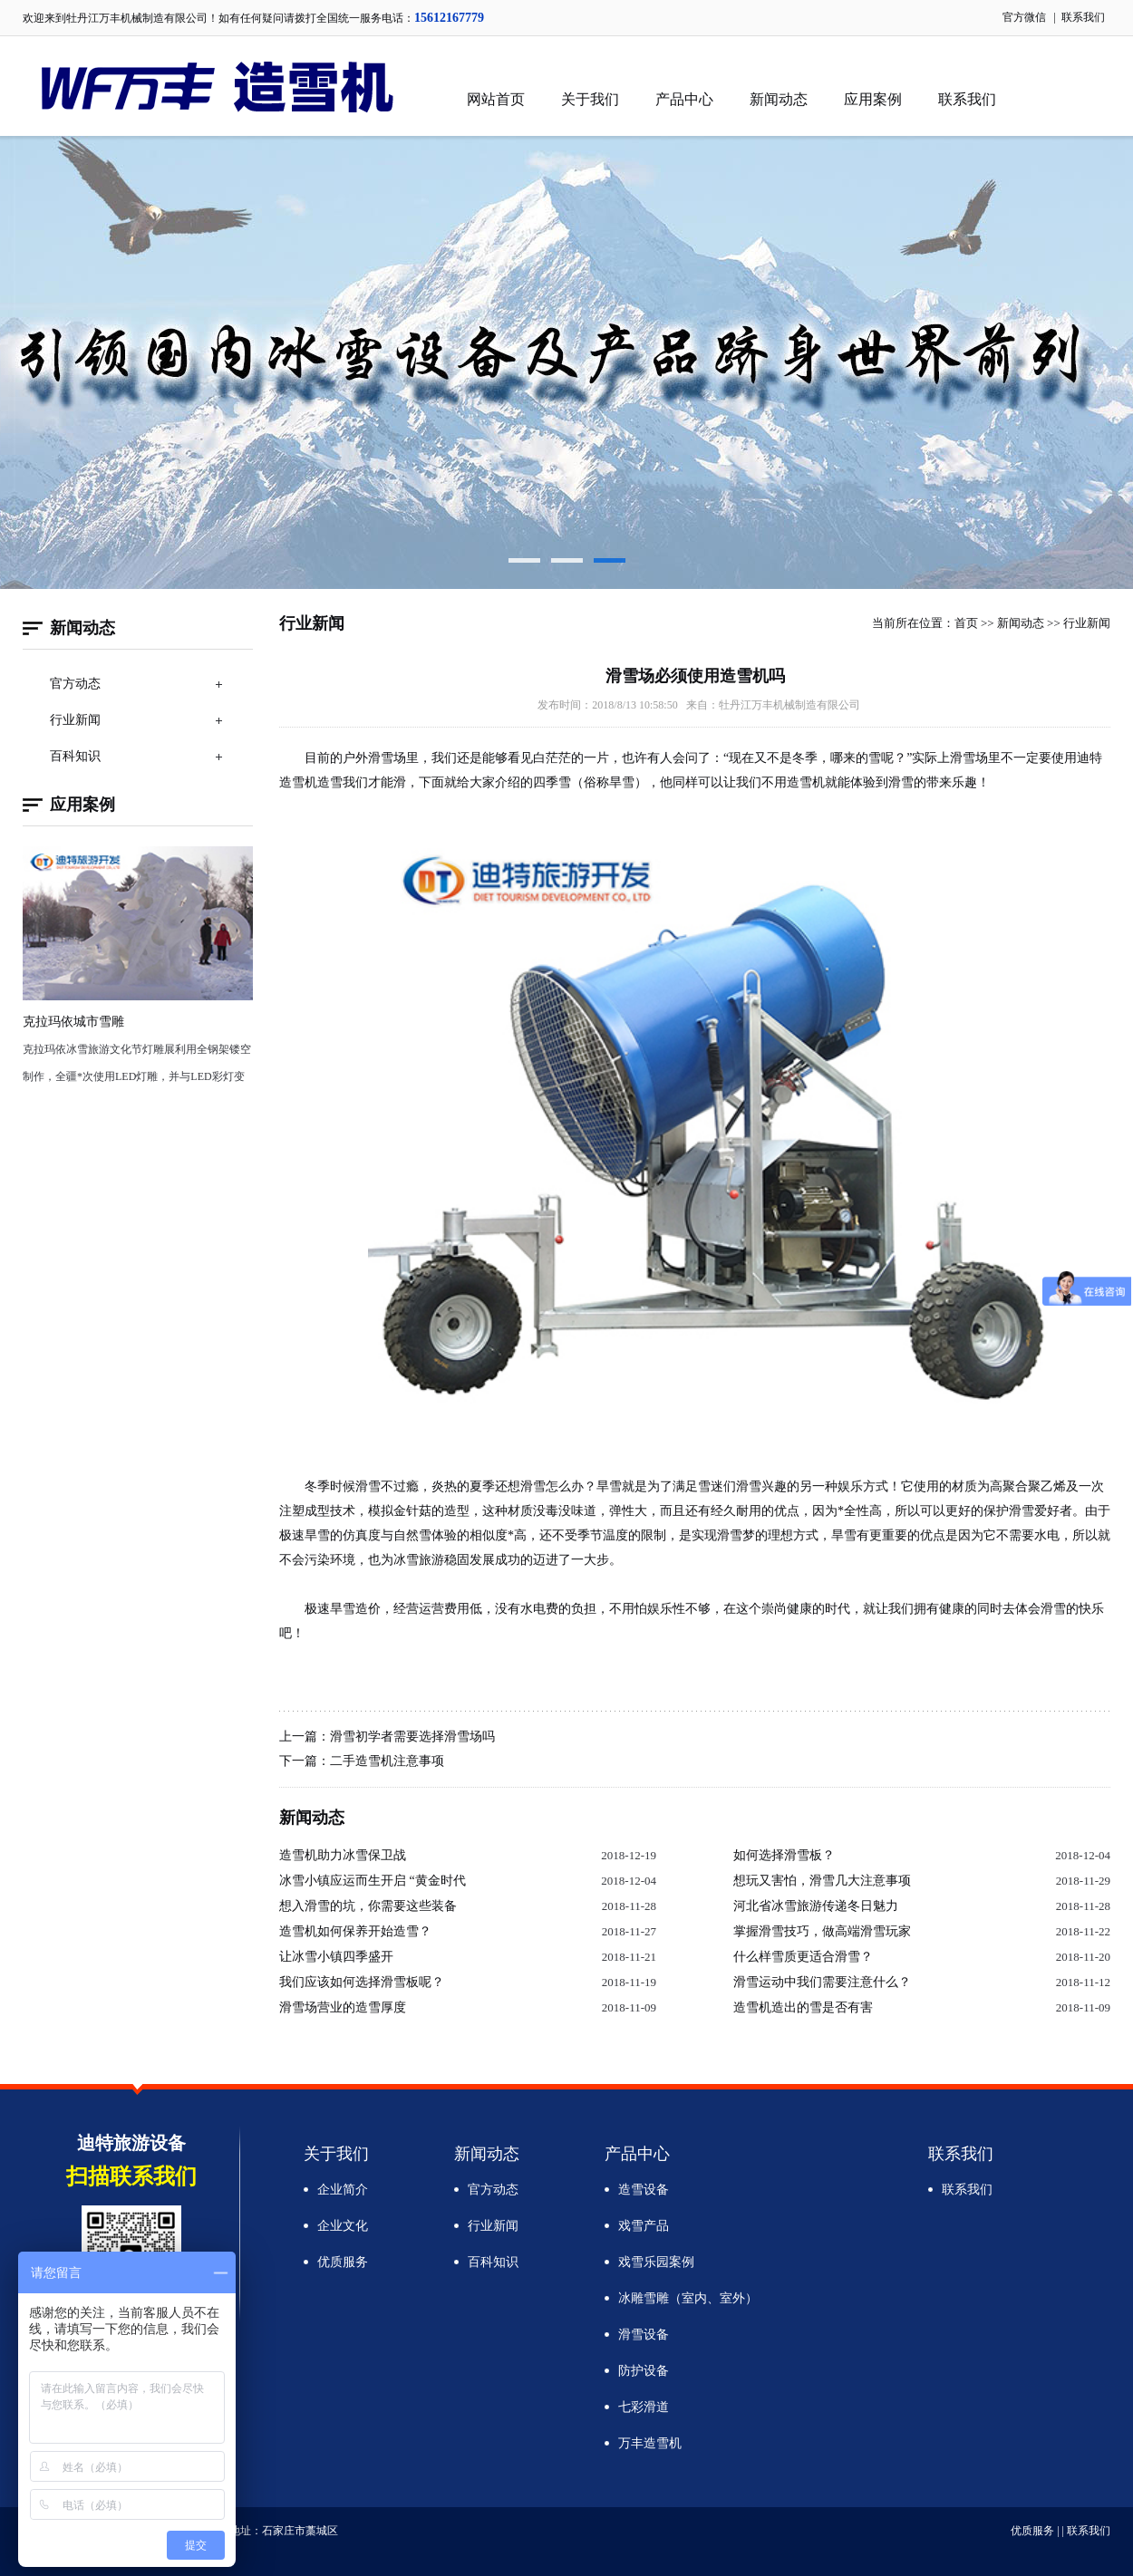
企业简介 (342, 2189)
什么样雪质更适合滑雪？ (803, 1956)
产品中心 (684, 99)
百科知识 (75, 756)
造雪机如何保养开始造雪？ (355, 1931)
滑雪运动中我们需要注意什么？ (822, 1982)
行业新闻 (75, 720)
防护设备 (643, 2371)
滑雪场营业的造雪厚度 (342, 2007)
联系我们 (1083, 17)
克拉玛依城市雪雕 (73, 1021)
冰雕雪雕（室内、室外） (688, 2298)
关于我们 (590, 99)
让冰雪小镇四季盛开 (336, 1956)
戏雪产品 (643, 2226)
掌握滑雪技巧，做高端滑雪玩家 (822, 1931)
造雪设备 (643, 2189)
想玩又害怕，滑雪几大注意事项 (822, 1880)
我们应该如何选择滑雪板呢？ (361, 1982)
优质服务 (342, 2262)
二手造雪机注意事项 (387, 1761)
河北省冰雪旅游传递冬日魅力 (815, 1906)
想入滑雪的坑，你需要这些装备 (368, 1906)
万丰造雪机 (650, 2443)
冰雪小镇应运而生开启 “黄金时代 (372, 1880)
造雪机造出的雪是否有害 (803, 2007)
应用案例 (873, 99)
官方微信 (1024, 17)
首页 (966, 623)
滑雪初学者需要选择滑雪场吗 (412, 1736)
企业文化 (342, 2226)
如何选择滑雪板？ (784, 1855)
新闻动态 (779, 99)
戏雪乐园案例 (656, 2262)
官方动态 (75, 683)
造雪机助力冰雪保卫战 (342, 1855)
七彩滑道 (643, 2407)
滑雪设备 (643, 2334)
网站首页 (496, 99)
